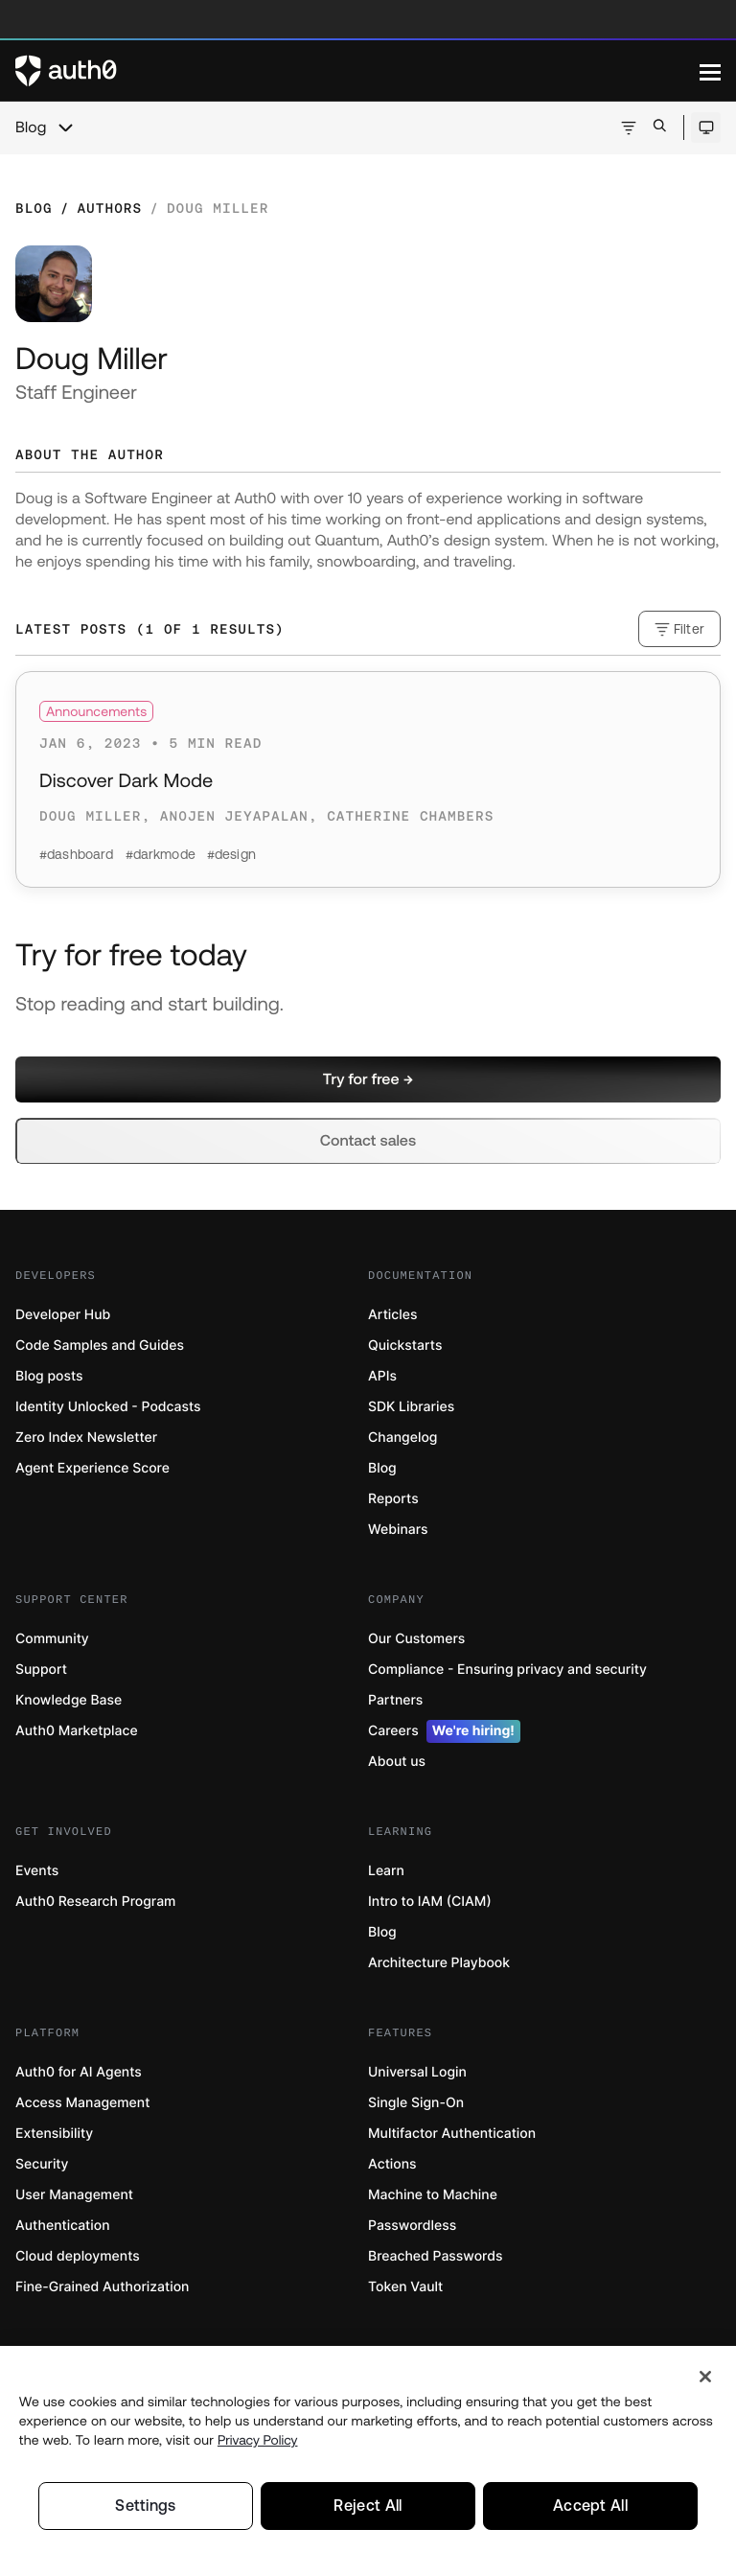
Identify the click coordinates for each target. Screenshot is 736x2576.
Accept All (590, 2506)
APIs (382, 1376)
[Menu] (710, 70)
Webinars (398, 1529)
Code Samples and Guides (99, 1345)
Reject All (367, 2506)
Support (41, 1669)
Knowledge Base (68, 1700)
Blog (30, 127)
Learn (386, 1871)
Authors (109, 208)
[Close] (705, 2377)
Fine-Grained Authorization (102, 2287)
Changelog (402, 1437)
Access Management (82, 2103)
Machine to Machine (432, 2195)
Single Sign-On (416, 2103)
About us (397, 1761)
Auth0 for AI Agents (78, 2072)
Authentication (62, 2225)
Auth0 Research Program (95, 1901)
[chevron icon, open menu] (65, 127)
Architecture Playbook (439, 1963)
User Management (74, 2195)
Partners (395, 1700)
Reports (393, 1499)
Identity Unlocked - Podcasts (108, 1407)
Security (42, 2164)
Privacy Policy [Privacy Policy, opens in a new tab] (258, 2440)
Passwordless (412, 2225)
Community (52, 1639)
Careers (444, 1731)
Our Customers (416, 1639)
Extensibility (54, 2133)
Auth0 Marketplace (76, 1731)
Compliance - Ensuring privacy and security (507, 1669)
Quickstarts (405, 1345)
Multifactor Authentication (452, 2133)
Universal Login (417, 2072)
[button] (368, 1079)
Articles (392, 1315)
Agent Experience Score (92, 1468)
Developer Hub (62, 1315)
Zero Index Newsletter (86, 1437)
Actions (392, 2164)
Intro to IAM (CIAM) (430, 1901)
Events (36, 1871)
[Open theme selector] (706, 127)
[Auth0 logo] (357, 71)
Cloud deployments (77, 2256)
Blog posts (49, 1376)
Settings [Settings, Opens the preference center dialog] (145, 2506)
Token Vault (405, 2287)
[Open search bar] (660, 127)
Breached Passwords (435, 2256)
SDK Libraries (411, 1407)
